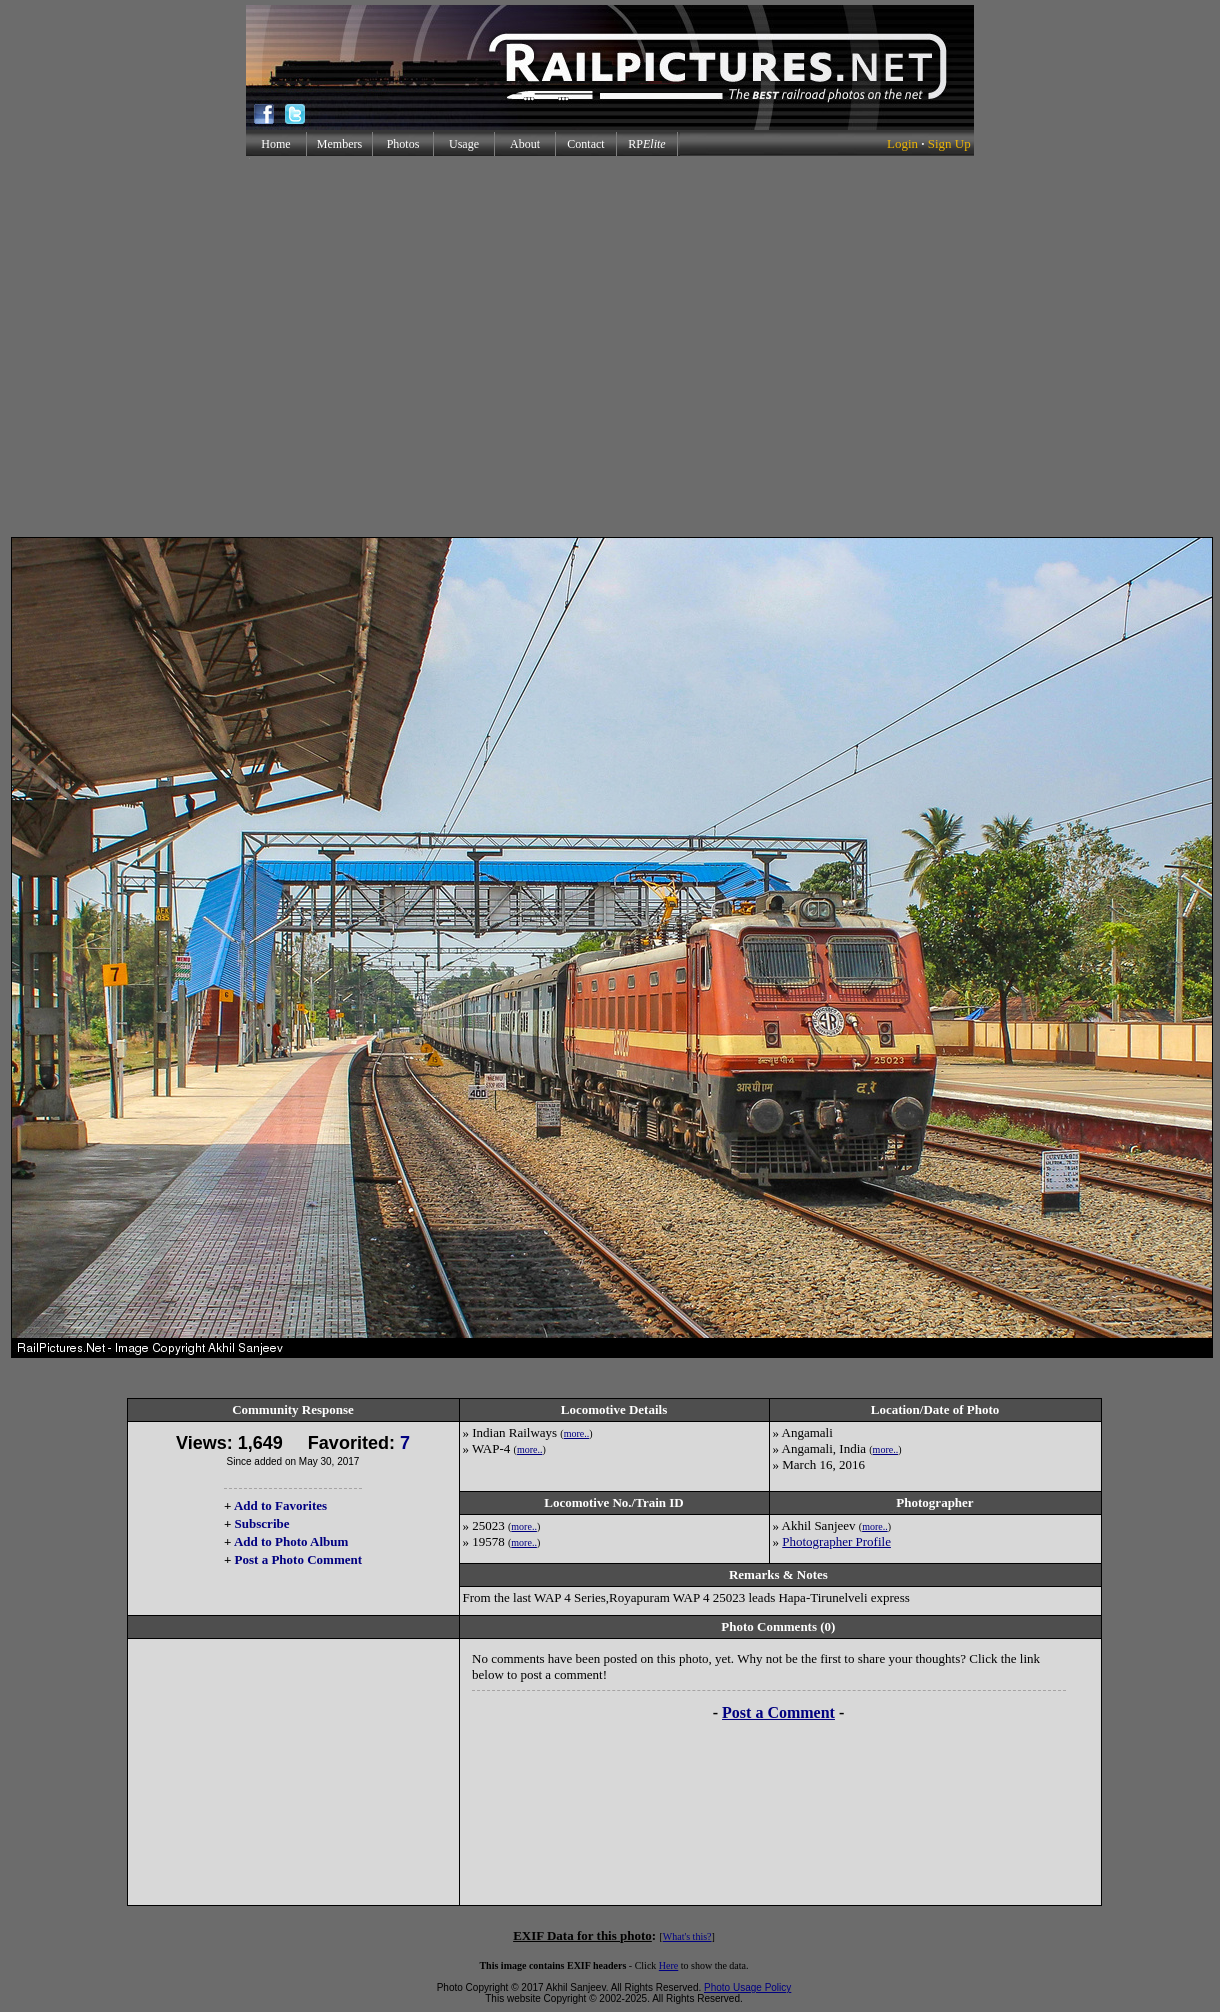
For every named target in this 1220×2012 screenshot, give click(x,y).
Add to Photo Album (291, 1541)
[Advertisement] (606, 346)
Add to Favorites (280, 1505)
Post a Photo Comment (298, 1559)
